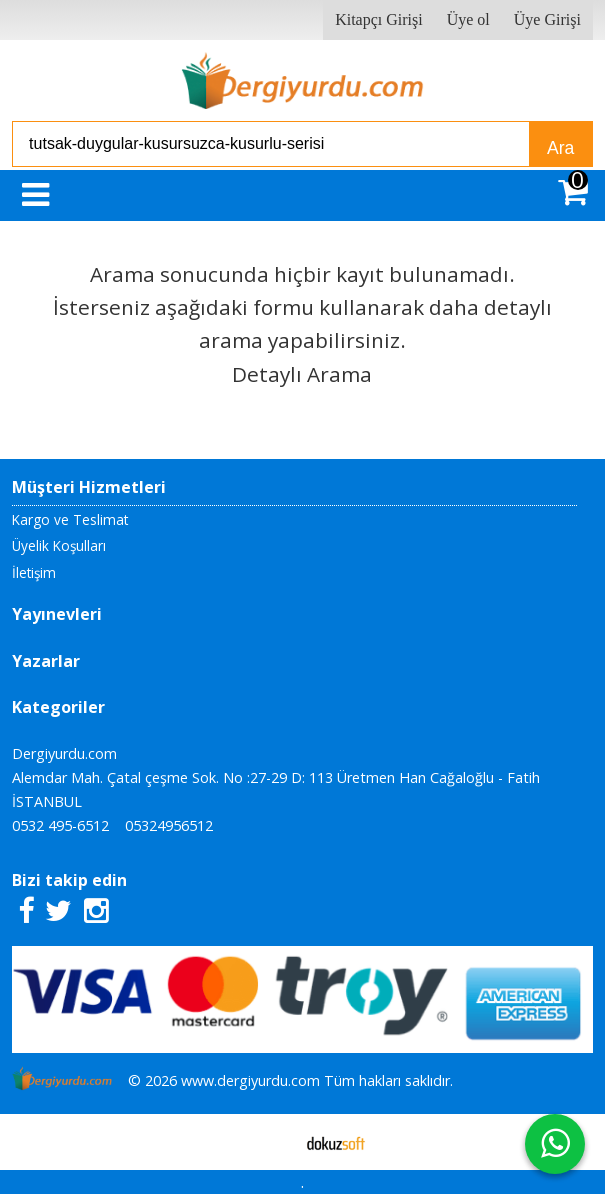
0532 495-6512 (60, 825)
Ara (560, 148)
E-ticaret (270, 1142)
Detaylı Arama (302, 374)
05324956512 (169, 825)
